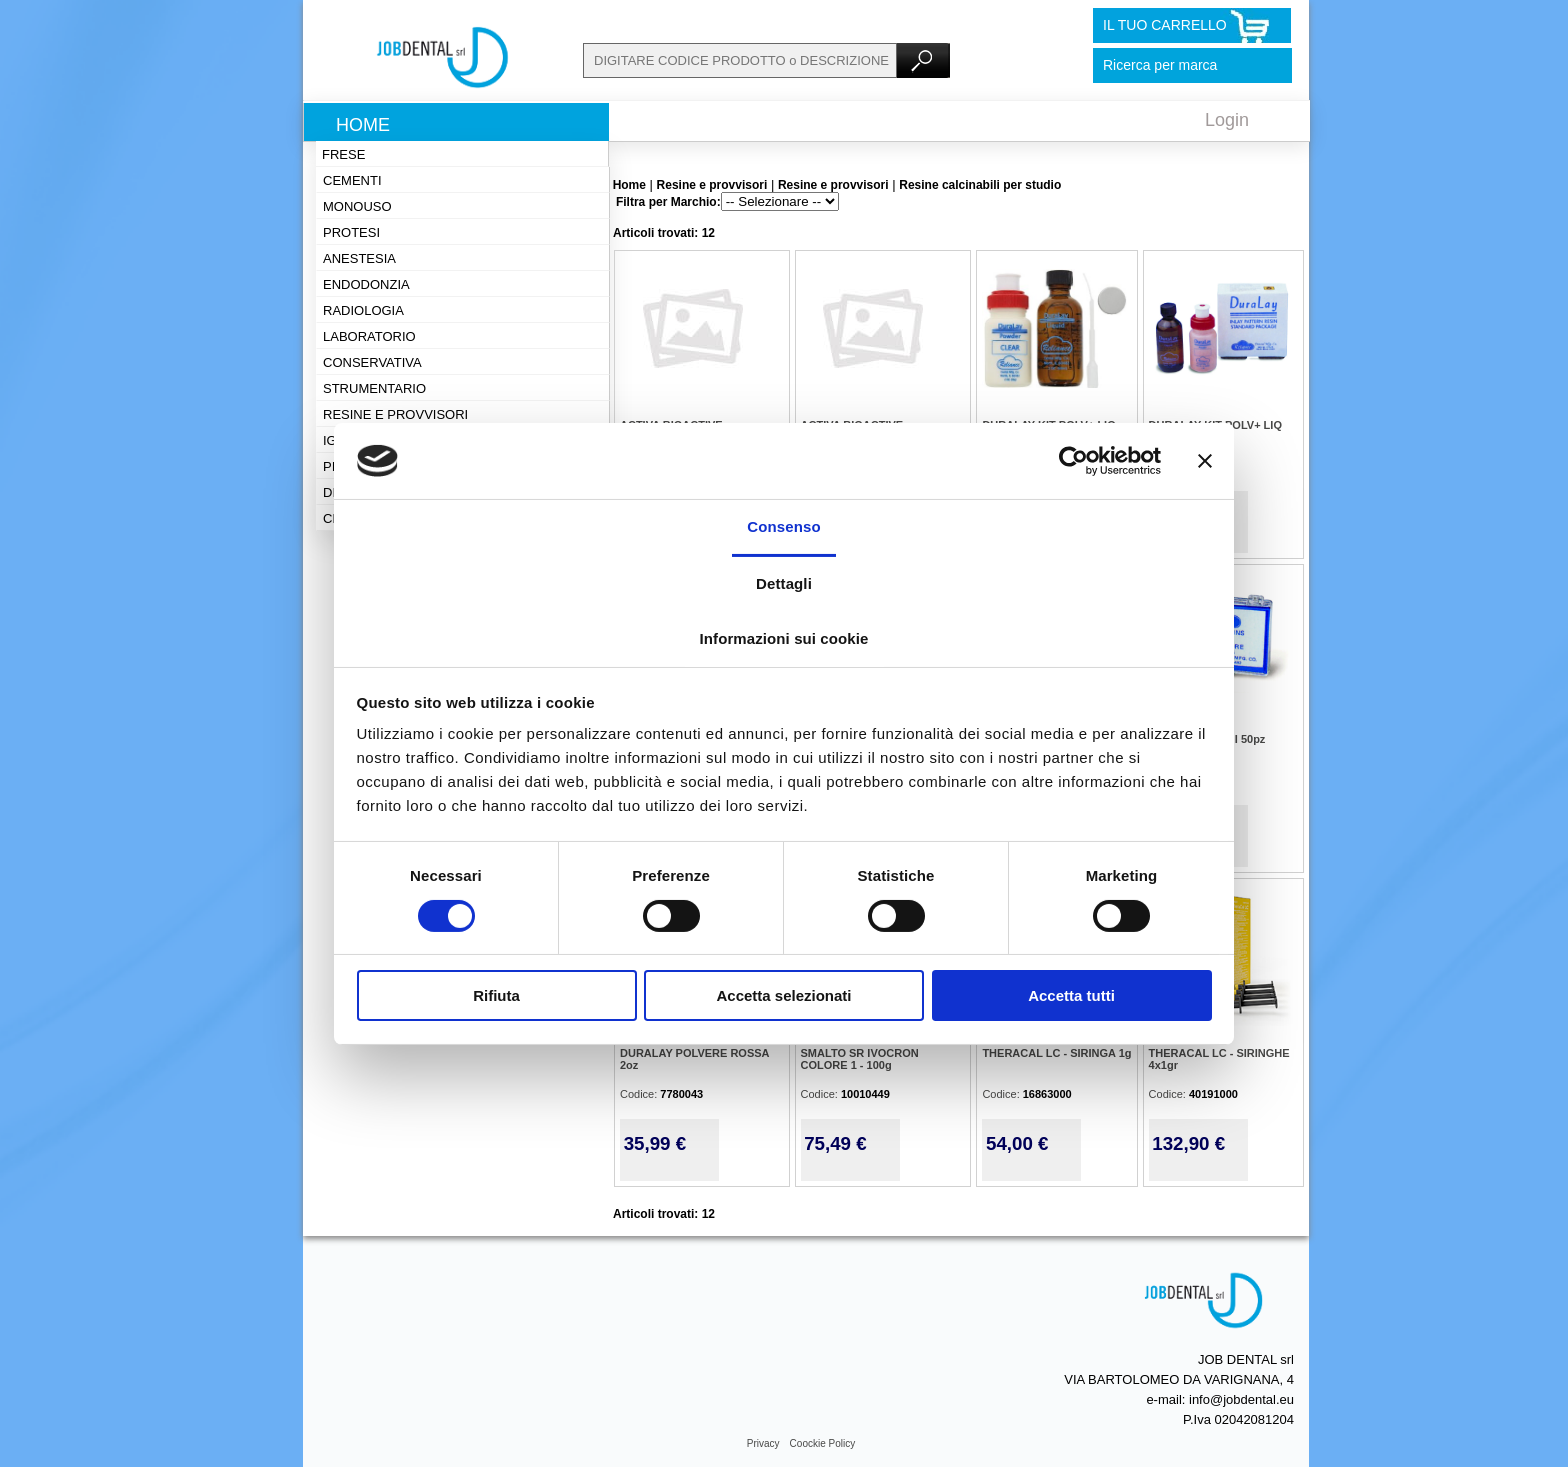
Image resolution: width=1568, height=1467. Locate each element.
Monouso (357, 206)
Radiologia (363, 310)
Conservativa (372, 362)
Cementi (352, 180)
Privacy (763, 1443)
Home (363, 125)
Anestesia (359, 258)
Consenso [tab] (783, 526)
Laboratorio (369, 336)
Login (1227, 120)
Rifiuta (496, 995)
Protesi (351, 232)
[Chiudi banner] (1205, 461)
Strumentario (374, 388)
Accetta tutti (1071, 995)
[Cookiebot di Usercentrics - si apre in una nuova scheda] (1073, 461)
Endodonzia (366, 284)
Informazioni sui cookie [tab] (784, 638)
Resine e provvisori (395, 414)
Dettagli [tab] (784, 583)
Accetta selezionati (783, 995)
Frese (343, 154)
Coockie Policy (823, 1443)
